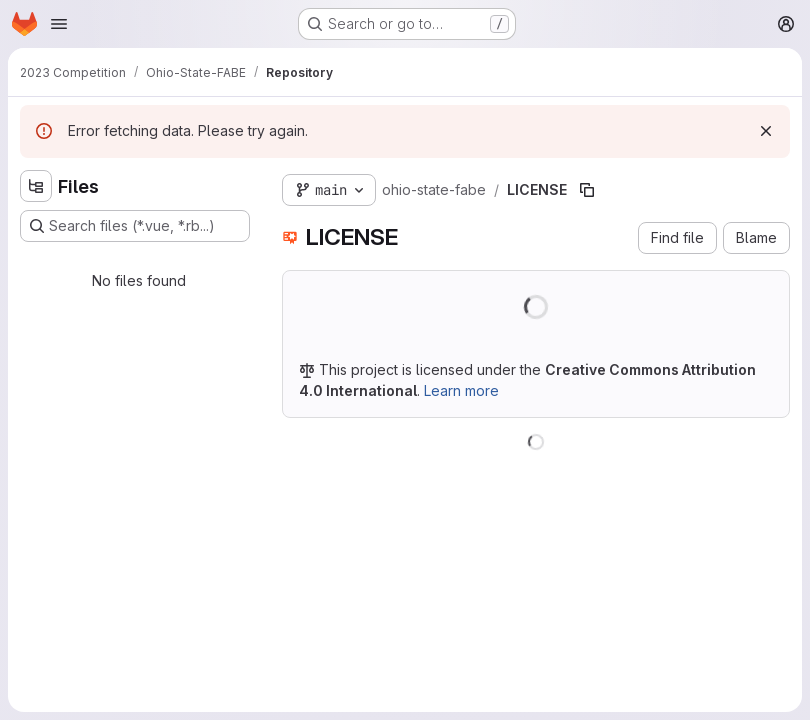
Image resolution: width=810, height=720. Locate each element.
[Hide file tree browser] (36, 186)
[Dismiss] (766, 131)
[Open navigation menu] (59, 24)
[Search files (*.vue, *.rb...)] (135, 226)
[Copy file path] (587, 190)
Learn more (461, 390)
